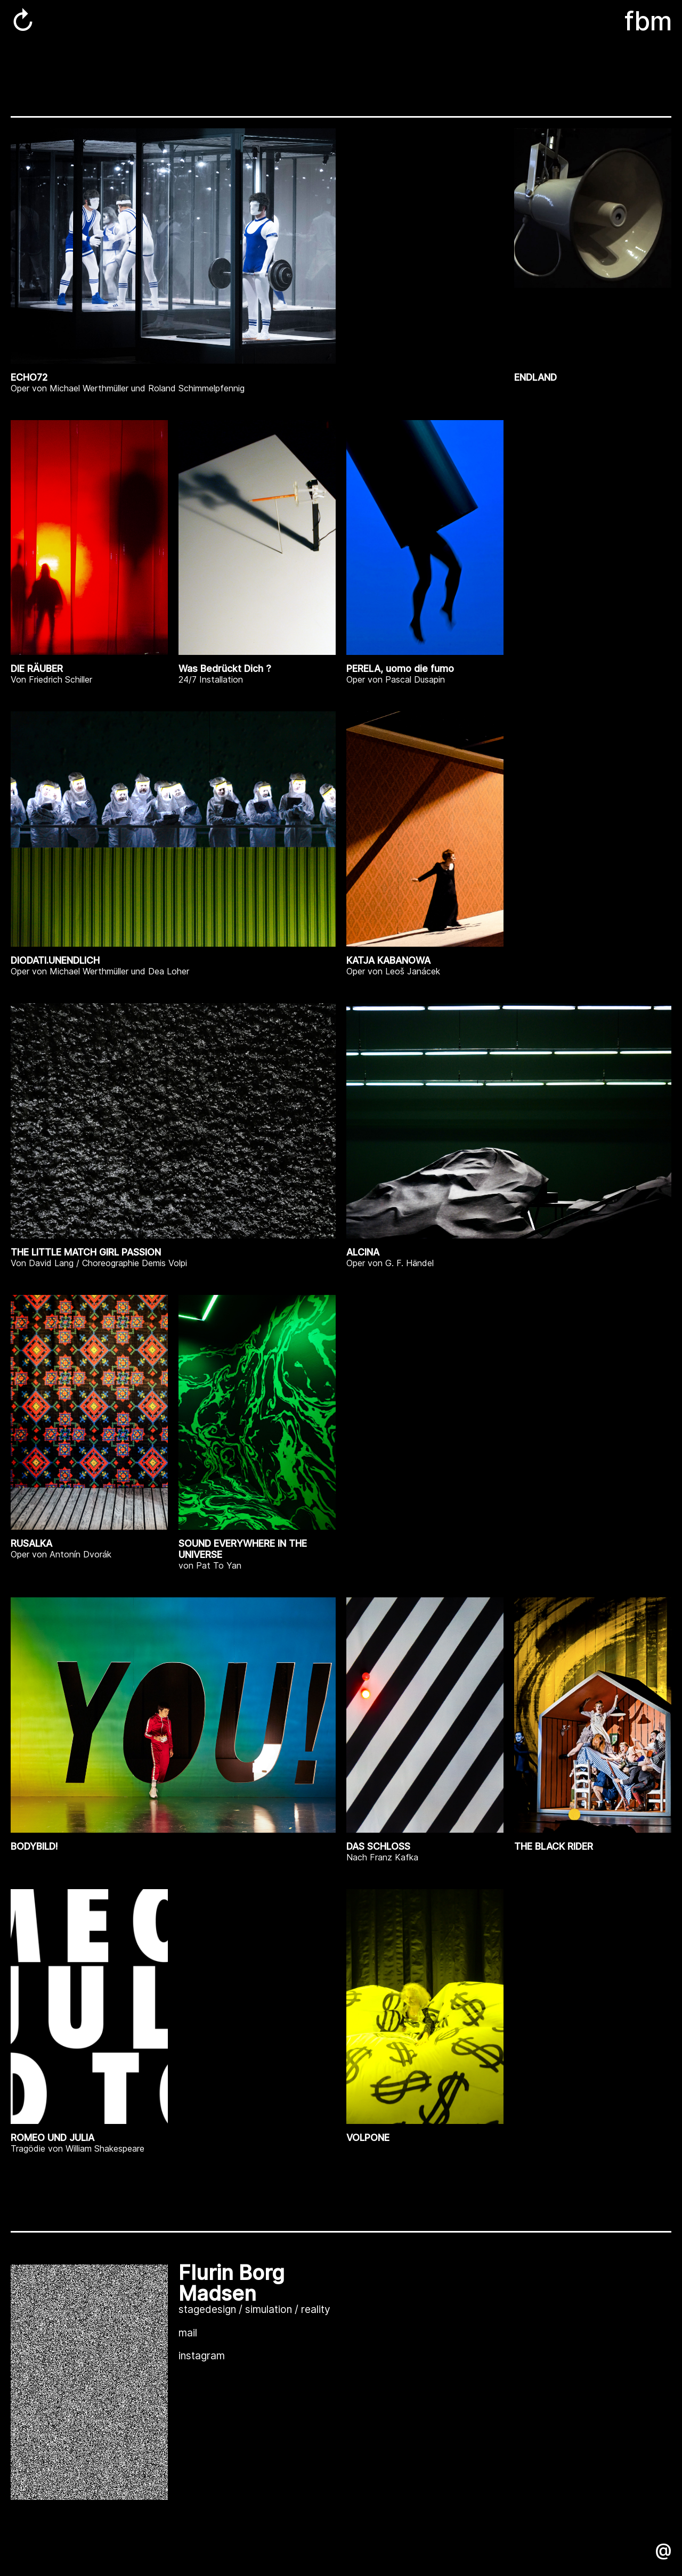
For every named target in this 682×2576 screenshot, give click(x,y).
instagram (201, 2355)
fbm (648, 21)
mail (187, 2332)
